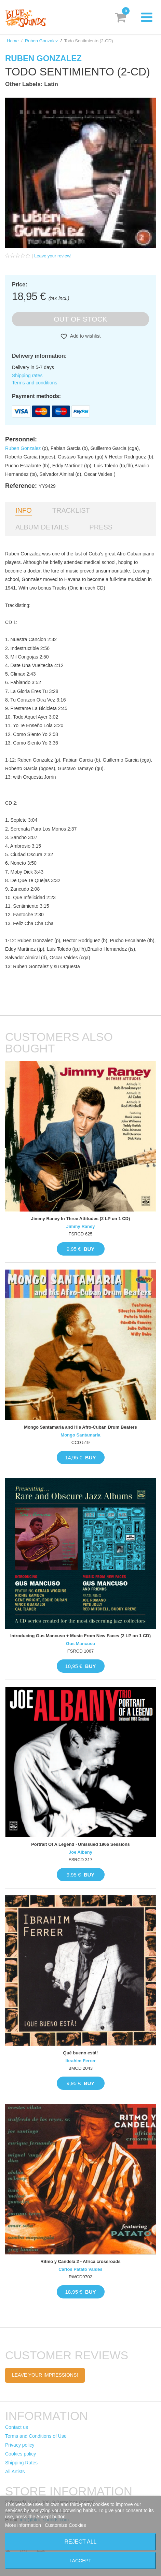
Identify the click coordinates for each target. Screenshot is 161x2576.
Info (23, 510)
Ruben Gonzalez (41, 40)
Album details (42, 527)
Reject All (81, 2542)
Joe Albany (80, 1852)
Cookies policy (20, 2454)
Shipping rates (27, 375)
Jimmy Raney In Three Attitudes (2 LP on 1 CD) (80, 1218)
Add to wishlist (85, 336)
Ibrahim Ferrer (80, 2060)
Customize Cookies (65, 2525)
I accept (81, 2560)
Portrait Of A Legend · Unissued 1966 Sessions (80, 1844)
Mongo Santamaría (80, 1435)
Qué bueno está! (80, 2052)
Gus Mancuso (80, 1643)
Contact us (16, 2427)
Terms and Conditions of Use (36, 2436)
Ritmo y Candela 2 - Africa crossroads (80, 2261)
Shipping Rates (21, 2462)
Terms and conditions (34, 382)
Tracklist (71, 510)
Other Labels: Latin (31, 84)
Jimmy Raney (80, 1226)
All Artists (15, 2471)
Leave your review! (52, 255)
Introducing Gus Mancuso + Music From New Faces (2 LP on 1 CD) (80, 1635)
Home (13, 40)
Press (100, 527)
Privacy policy (20, 2445)
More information (23, 2525)
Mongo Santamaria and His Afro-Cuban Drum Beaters (80, 1427)
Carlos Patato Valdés (80, 2269)
